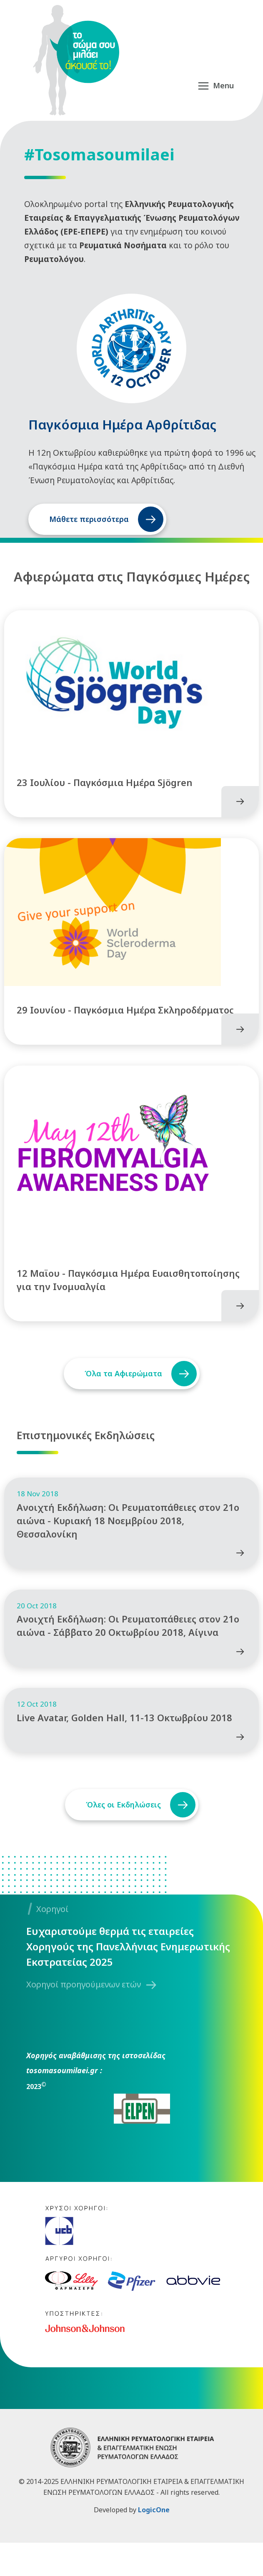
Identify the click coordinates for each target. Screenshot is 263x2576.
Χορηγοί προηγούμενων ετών (83, 2017)
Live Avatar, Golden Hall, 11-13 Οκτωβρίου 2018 (124, 1751)
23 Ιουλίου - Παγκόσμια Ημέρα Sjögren (105, 787)
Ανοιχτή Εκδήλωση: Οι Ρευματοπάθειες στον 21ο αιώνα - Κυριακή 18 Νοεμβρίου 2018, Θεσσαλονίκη (128, 1542)
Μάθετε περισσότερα (89, 519)
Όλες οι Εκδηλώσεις (121, 1838)
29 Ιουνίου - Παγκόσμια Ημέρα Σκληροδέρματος (125, 1021)
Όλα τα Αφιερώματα (121, 1390)
